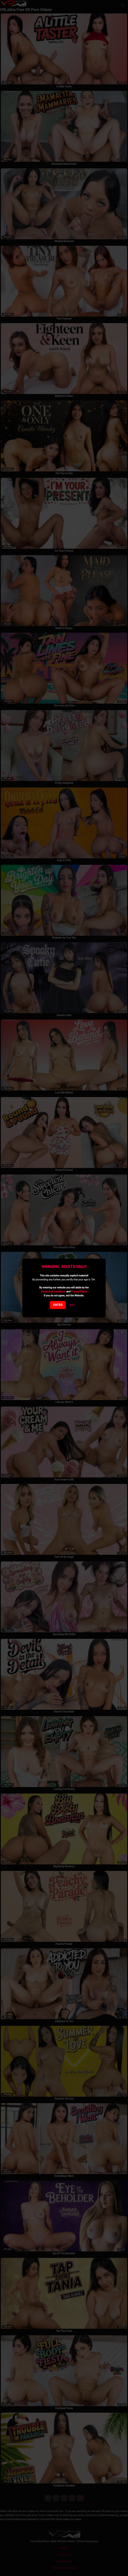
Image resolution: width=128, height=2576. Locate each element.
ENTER (58, 1305)
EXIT (72, 1305)
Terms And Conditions (53, 1291)
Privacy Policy (78, 1291)
